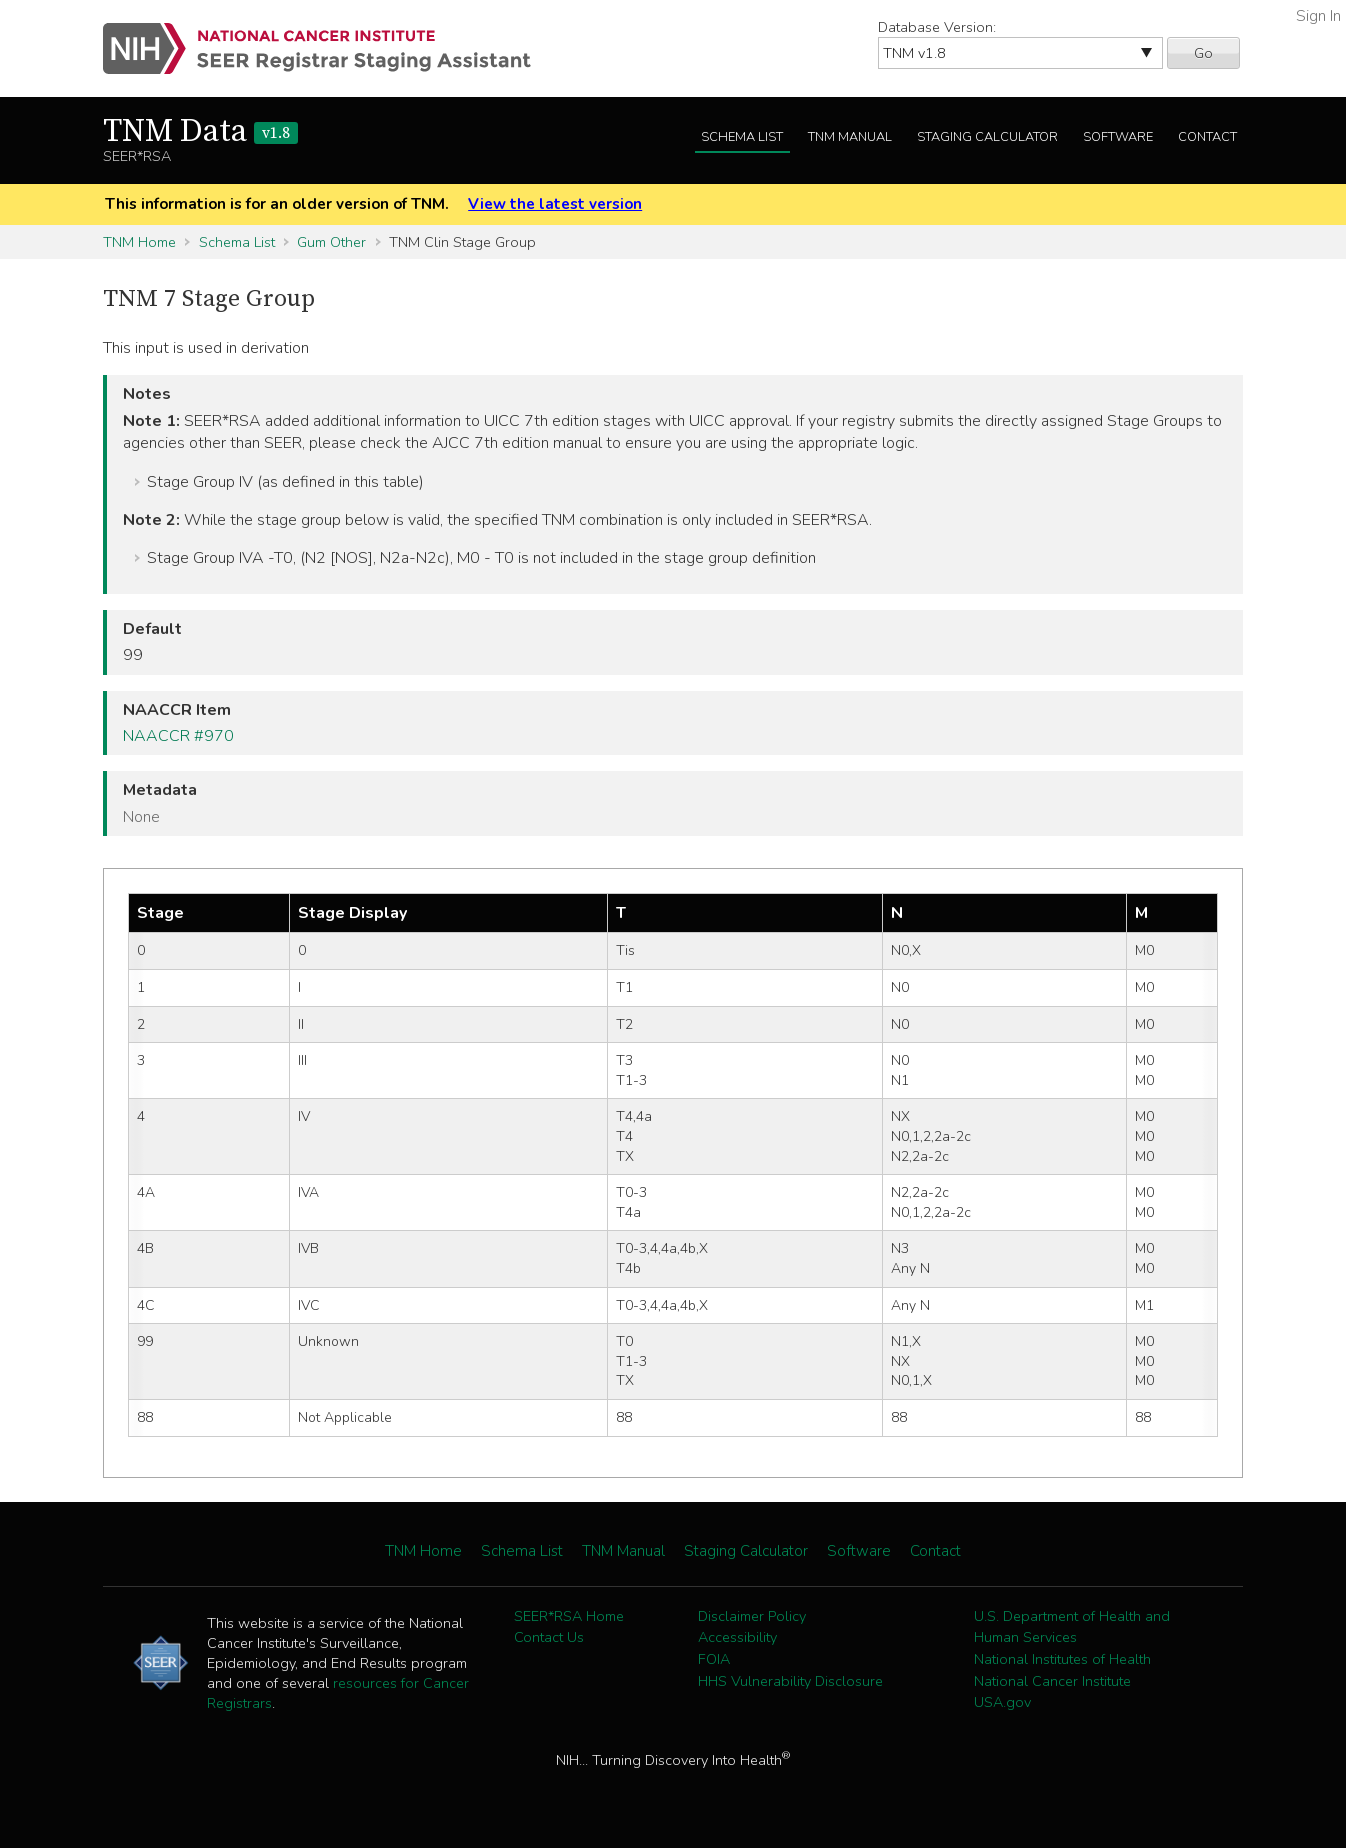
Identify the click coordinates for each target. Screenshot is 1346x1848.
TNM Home (139, 242)
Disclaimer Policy (752, 1616)
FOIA (714, 1659)
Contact (1207, 137)
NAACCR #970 (178, 736)
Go (1203, 53)
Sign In (1318, 16)
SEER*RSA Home (569, 1616)
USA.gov (1002, 1702)
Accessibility (737, 1637)
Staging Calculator (987, 137)
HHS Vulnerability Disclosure (790, 1681)
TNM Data (200, 132)
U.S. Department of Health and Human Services (1072, 1627)
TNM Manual (850, 137)
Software (1118, 137)
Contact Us (549, 1637)
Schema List (742, 137)
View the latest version (555, 204)
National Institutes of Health (1062, 1659)
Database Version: (937, 27)
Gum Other (331, 242)
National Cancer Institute (1052, 1681)
